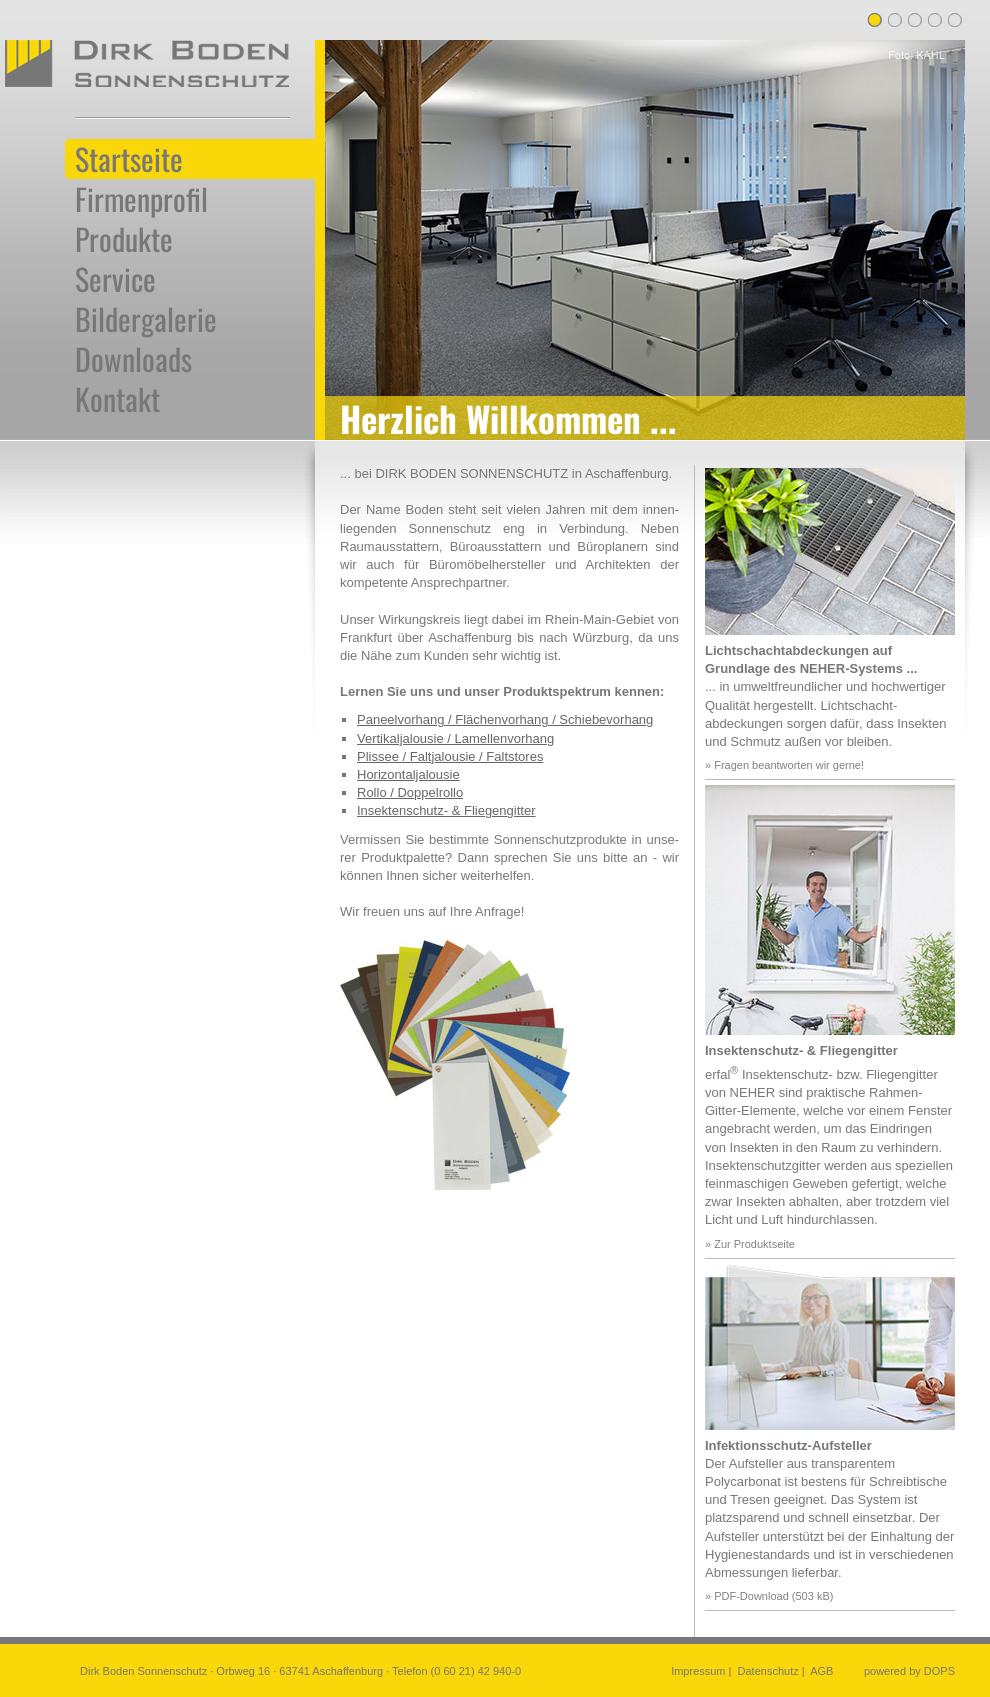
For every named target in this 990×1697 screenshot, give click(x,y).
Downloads (133, 359)
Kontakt (117, 399)
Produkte (124, 239)
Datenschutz (768, 1671)
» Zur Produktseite (750, 1244)
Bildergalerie (146, 319)
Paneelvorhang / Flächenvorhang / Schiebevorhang (505, 719)
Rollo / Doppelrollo (410, 792)
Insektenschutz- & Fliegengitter (446, 810)
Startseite (129, 159)
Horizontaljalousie (408, 774)
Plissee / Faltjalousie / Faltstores (450, 756)
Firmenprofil (141, 199)
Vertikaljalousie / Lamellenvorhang (455, 738)
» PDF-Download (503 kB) (769, 1596)
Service (115, 279)
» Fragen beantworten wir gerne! (784, 765)
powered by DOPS (909, 1671)
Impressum (698, 1671)
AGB (821, 1671)
